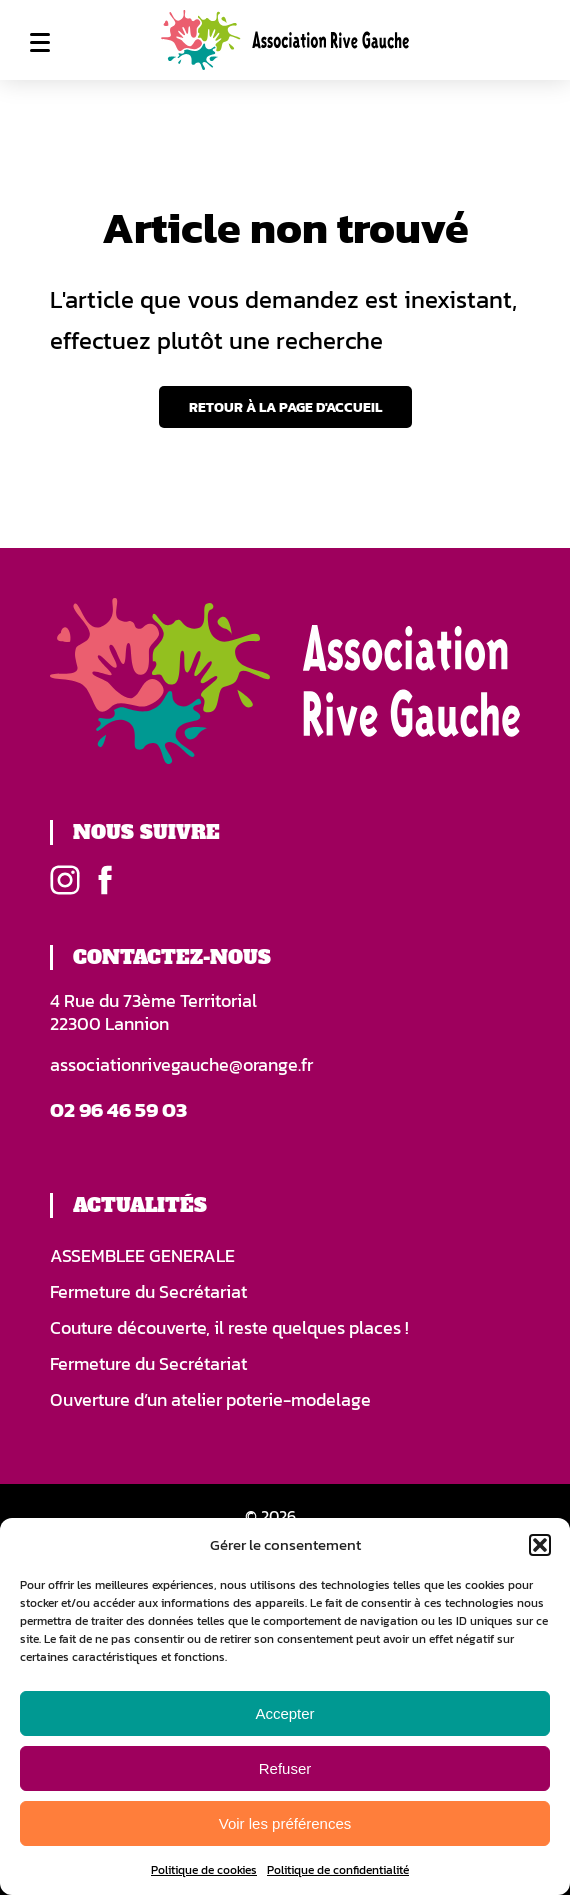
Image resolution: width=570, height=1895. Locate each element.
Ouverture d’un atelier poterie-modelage (210, 1400)
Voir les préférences (285, 1823)
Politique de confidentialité (338, 1870)
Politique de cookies (204, 1870)
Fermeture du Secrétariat (148, 1292)
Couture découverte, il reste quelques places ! (229, 1328)
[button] (540, 1545)
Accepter (284, 1713)
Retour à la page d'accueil (285, 407)
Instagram (65, 880)
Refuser (285, 1768)
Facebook (105, 880)
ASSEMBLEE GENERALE (142, 1256)
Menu (40, 42)
